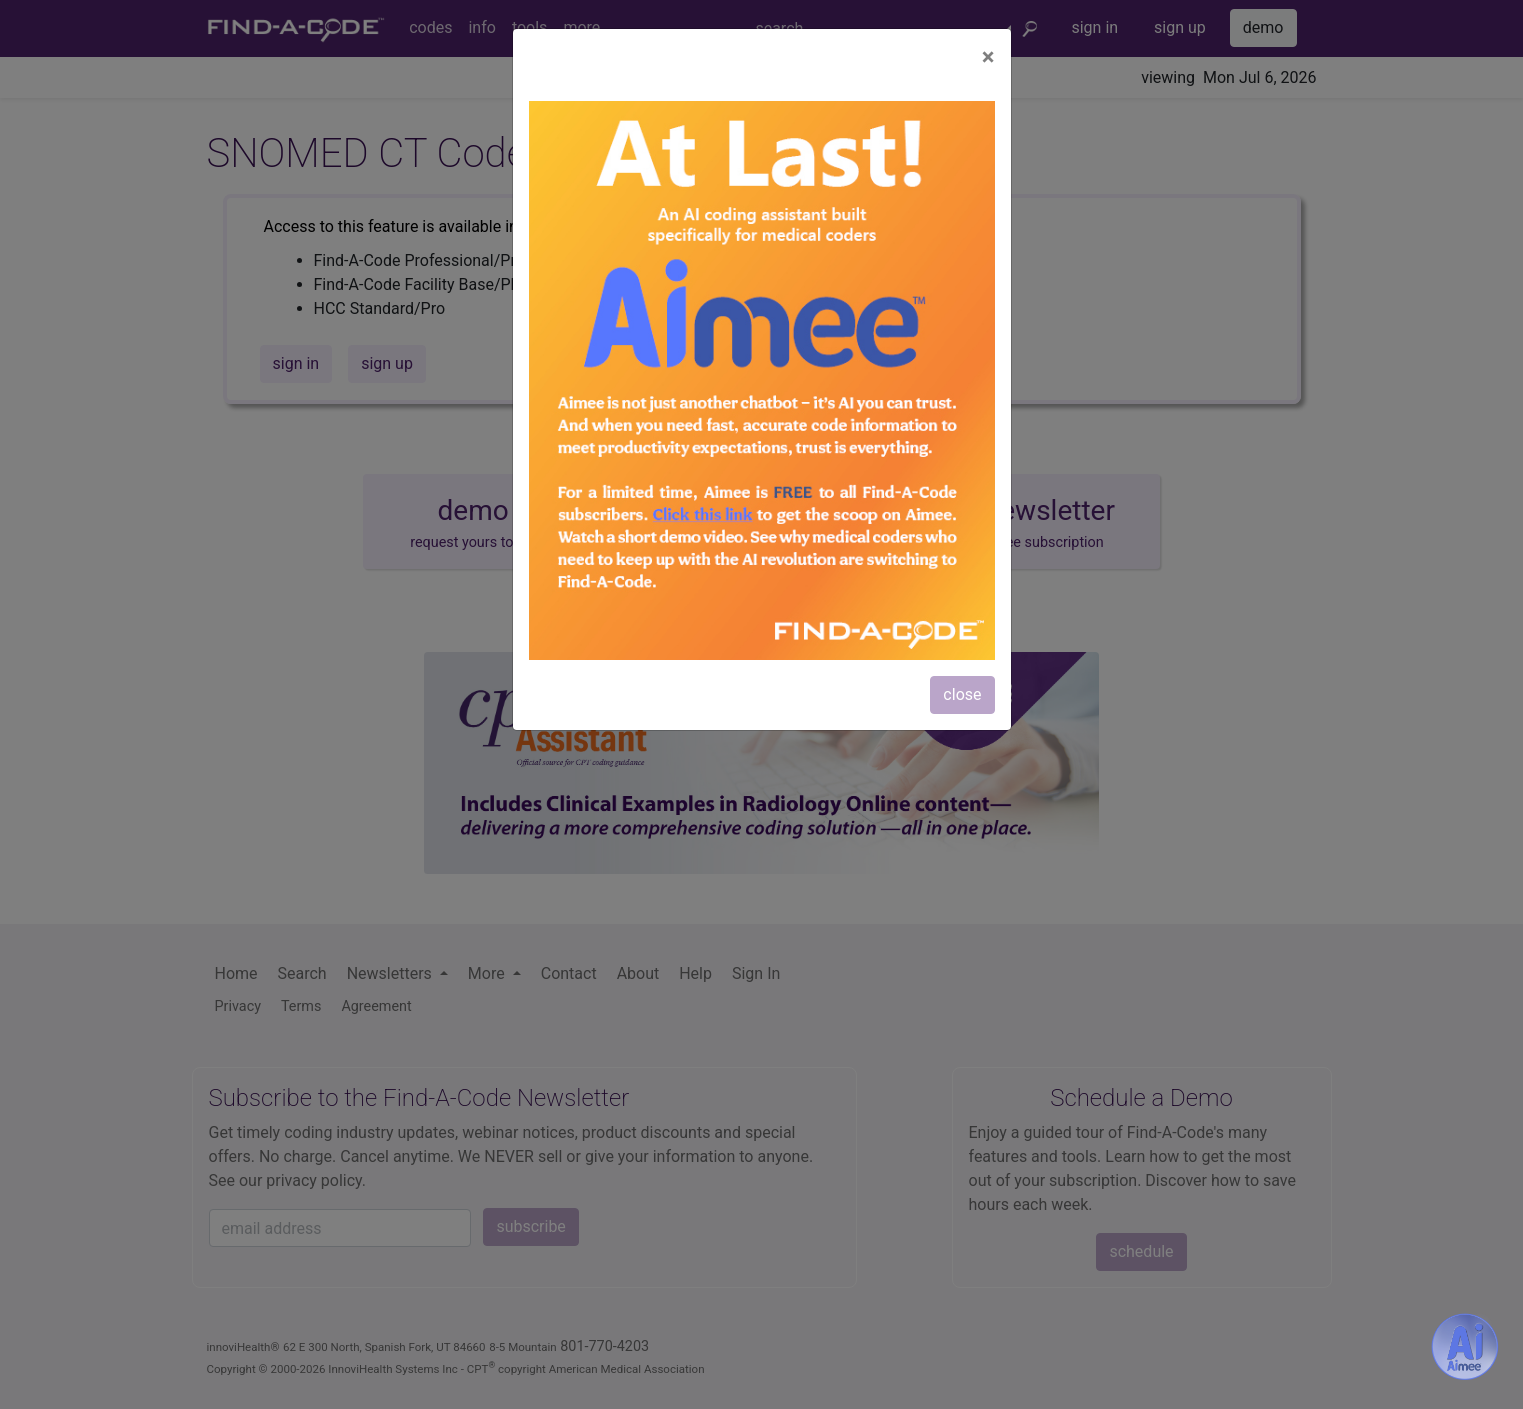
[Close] (988, 57)
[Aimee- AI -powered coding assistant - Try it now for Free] (1465, 1347)
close (962, 694)
